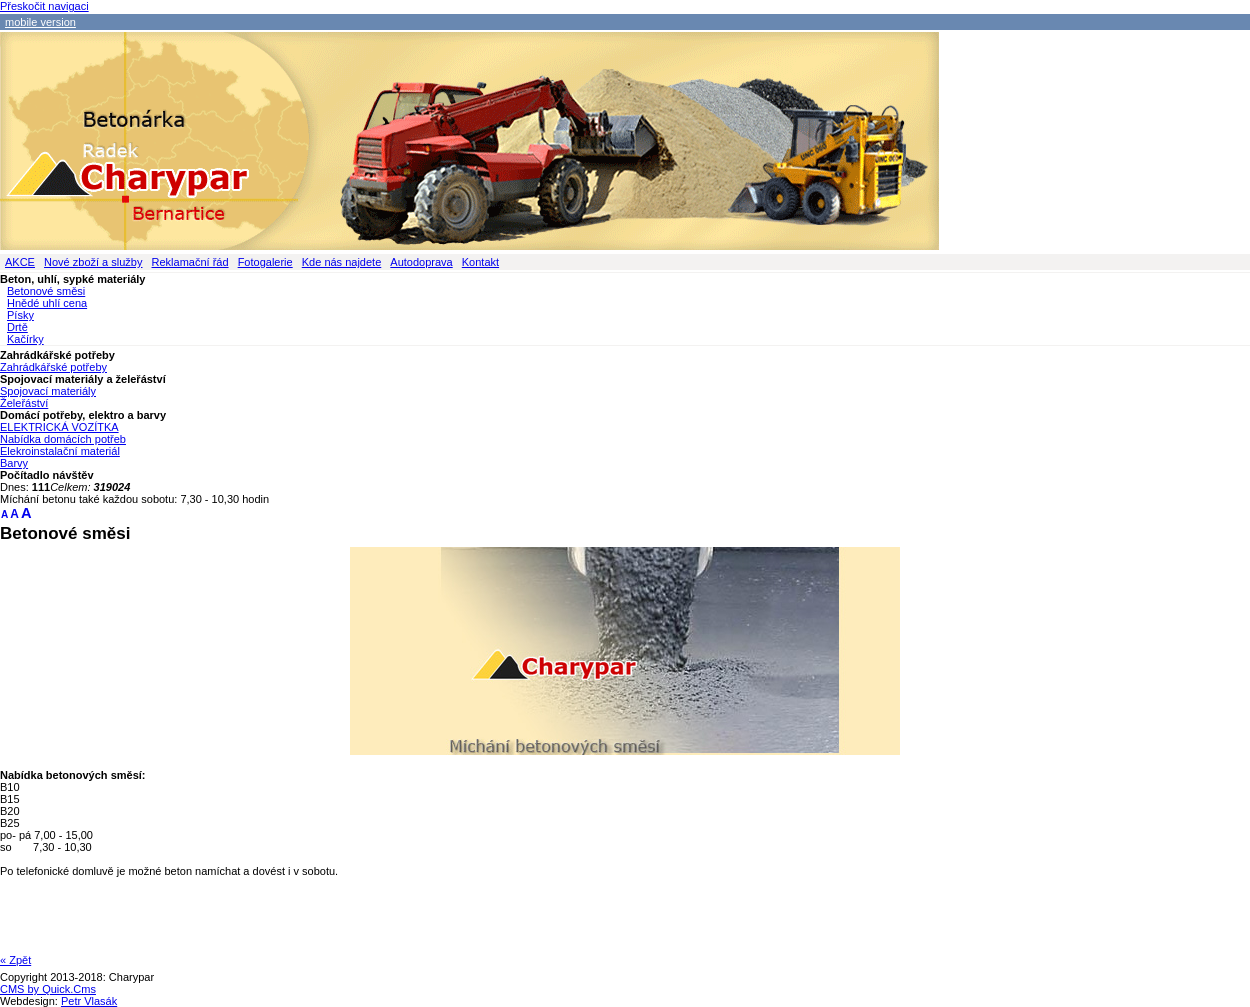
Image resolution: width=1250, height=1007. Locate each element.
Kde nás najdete (342, 262)
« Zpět (15, 960)
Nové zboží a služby (93, 262)
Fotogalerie (265, 262)
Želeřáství (24, 403)
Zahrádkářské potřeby (53, 367)
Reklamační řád (190, 262)
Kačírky (25, 339)
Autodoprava (421, 262)
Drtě (17, 327)
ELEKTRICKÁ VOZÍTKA (59, 427)
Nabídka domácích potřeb (63, 439)
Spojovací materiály (48, 391)
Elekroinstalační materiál (60, 451)
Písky (20, 315)
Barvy (14, 463)
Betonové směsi (46, 291)
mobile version (40, 22)
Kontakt (480, 262)
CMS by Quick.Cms (48, 989)
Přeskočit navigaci (44, 6)
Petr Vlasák (89, 1001)
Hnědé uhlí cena (47, 303)
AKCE (20, 262)
